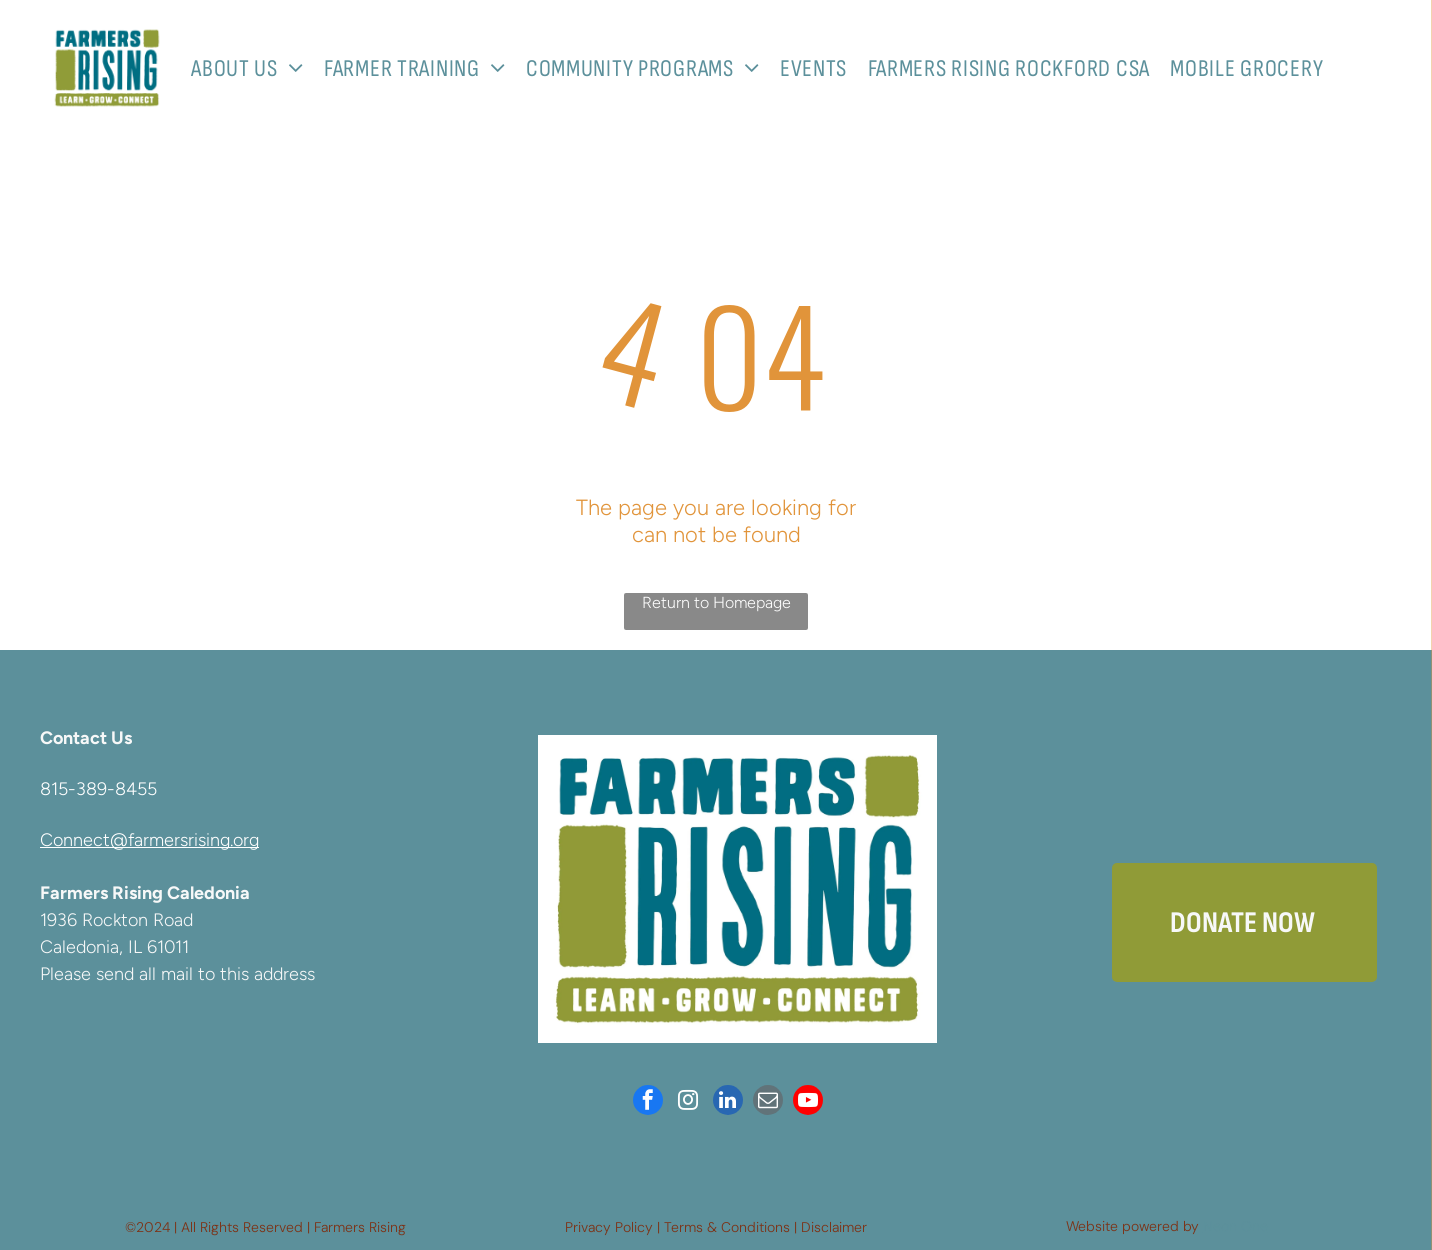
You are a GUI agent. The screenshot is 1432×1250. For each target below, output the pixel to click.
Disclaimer (834, 1227)
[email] (768, 1102)
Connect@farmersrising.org (149, 840)
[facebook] (648, 1102)
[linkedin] (728, 1102)
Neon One (1235, 1226)
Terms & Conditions (727, 1227)
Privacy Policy (609, 1227)
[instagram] (688, 1102)
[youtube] (808, 1102)
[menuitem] (255, 68)
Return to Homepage (716, 602)
